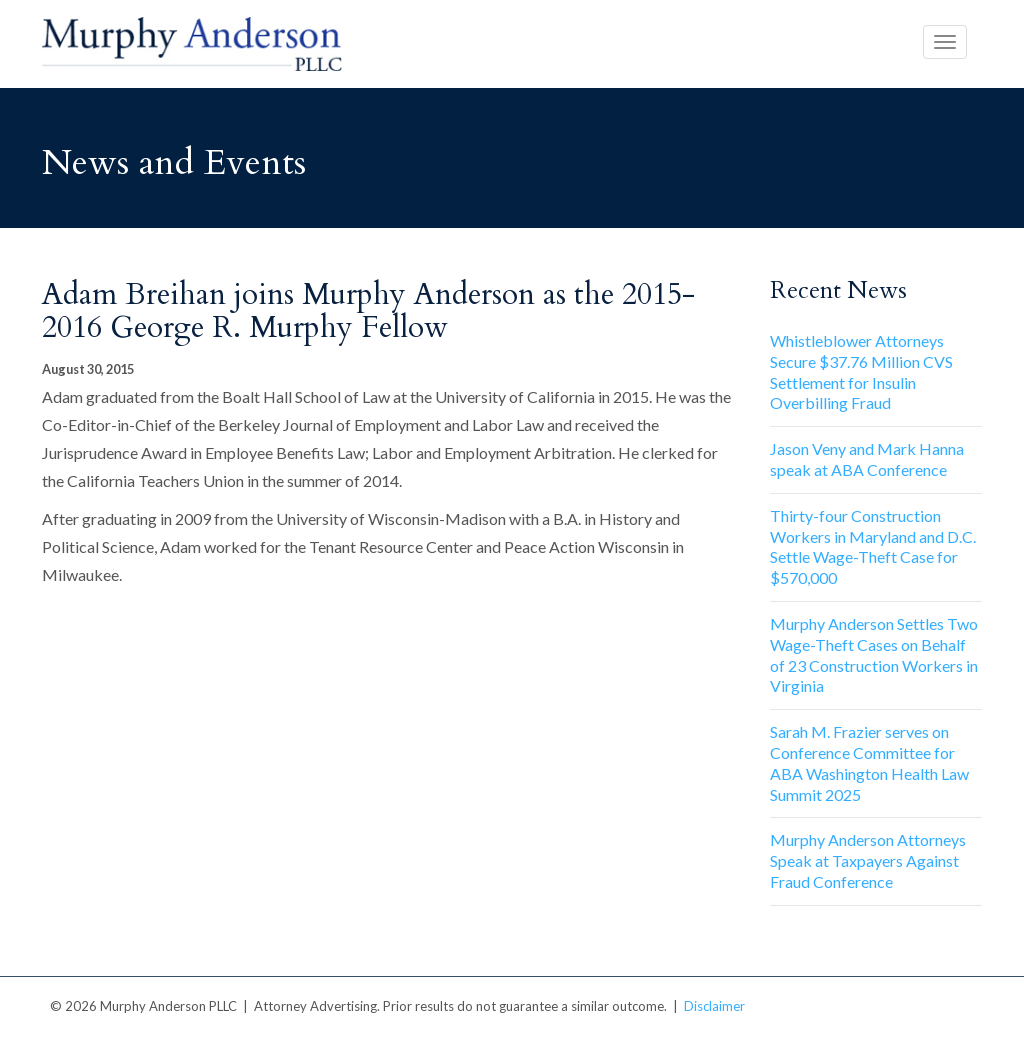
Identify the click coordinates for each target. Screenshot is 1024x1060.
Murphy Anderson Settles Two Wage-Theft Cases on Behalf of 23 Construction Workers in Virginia (874, 654)
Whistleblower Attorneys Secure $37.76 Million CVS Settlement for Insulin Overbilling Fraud (861, 371)
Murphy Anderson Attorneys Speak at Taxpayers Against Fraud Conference (868, 860)
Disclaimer (714, 1006)
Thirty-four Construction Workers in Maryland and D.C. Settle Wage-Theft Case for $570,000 (873, 546)
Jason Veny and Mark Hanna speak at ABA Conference (867, 459)
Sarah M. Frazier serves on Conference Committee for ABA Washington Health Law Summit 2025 (869, 762)
